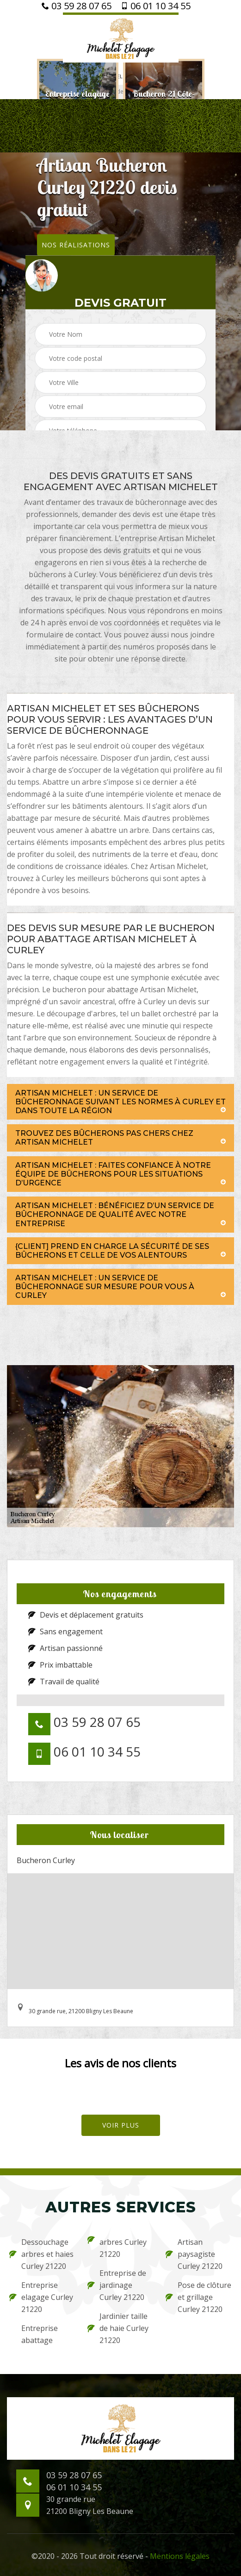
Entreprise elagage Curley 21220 (41, 2297)
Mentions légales (180, 2556)
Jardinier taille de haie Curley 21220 (117, 2328)
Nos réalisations (76, 244)
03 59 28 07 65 (76, 6)
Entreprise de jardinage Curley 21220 (116, 2285)
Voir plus (120, 2125)
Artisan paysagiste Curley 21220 (194, 2254)
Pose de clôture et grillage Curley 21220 (198, 2297)
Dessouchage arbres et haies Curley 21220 (41, 2254)
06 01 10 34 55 (156, 6)
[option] (78, 97)
